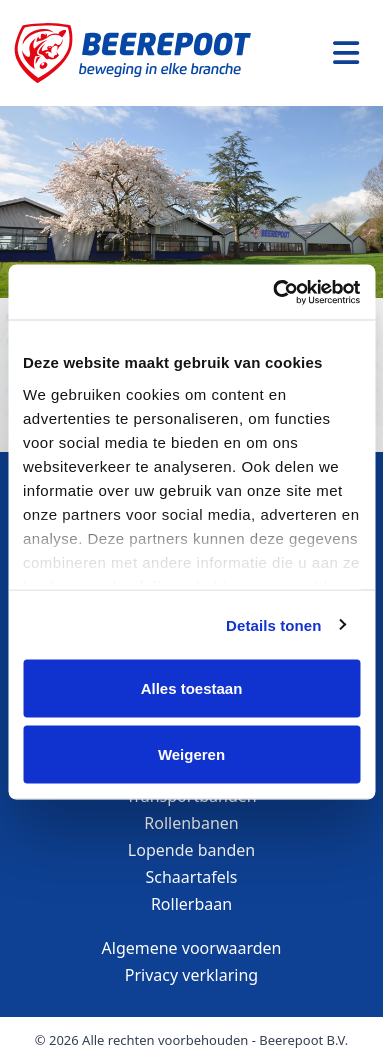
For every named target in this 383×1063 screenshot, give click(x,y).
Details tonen (273, 624)
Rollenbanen (191, 823)
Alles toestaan (192, 688)
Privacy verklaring (191, 975)
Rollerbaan (191, 904)
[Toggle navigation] (346, 53)
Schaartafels (192, 877)
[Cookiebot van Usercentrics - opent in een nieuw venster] (274, 292)
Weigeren (191, 753)
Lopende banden (191, 850)
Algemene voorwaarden (192, 948)
